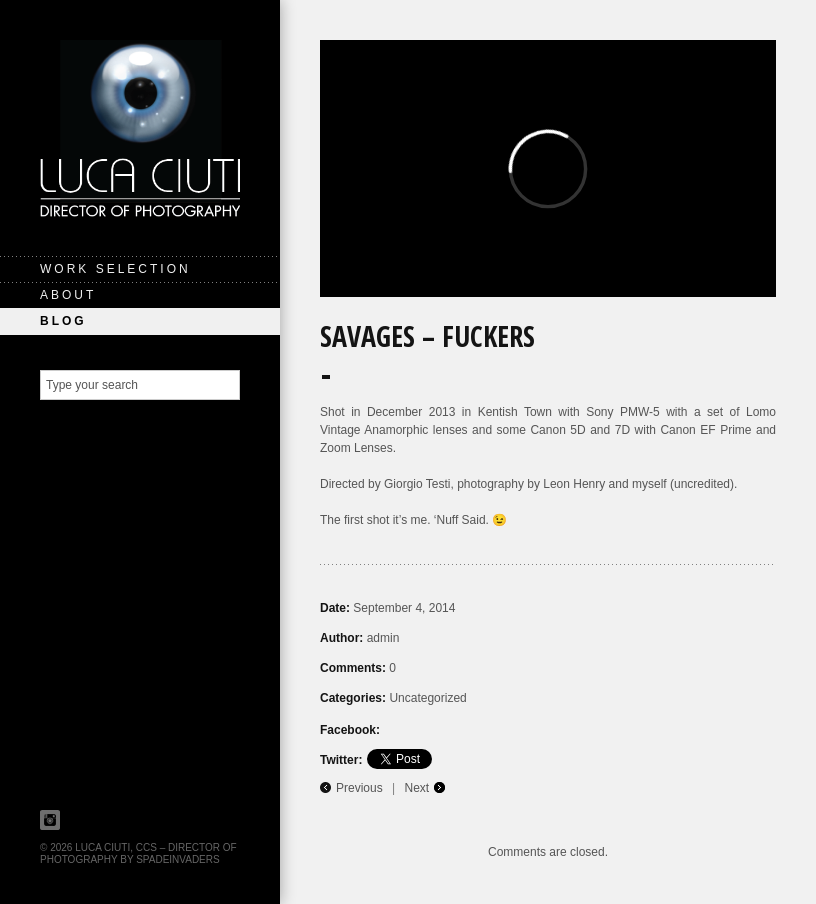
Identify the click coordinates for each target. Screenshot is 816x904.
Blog (63, 321)
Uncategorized (427, 698)
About (68, 295)
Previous (359, 788)
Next (417, 788)
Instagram (50, 820)
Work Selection (115, 269)
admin (383, 638)
